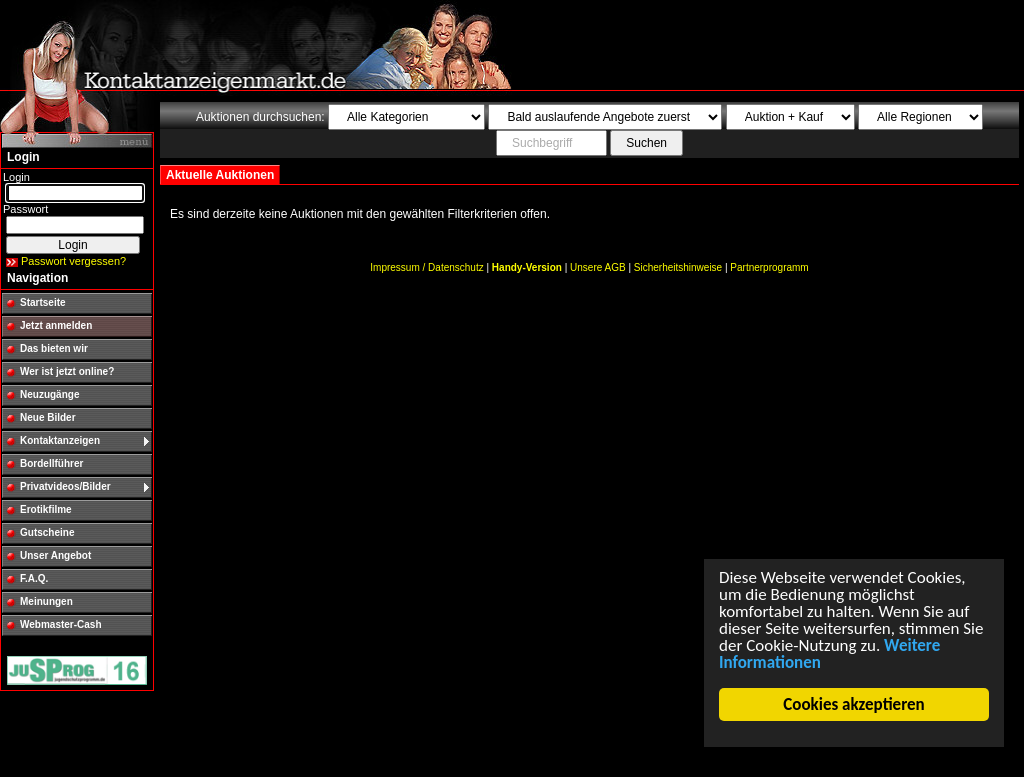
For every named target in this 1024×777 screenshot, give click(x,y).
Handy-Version (527, 267)
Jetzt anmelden (56, 325)
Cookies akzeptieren (854, 704)
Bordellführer (51, 463)
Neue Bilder (48, 417)
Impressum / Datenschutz (426, 267)
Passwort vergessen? (73, 261)
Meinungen (46, 601)
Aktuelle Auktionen (220, 175)
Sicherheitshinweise (678, 267)
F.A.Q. (34, 578)
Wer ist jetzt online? (67, 371)
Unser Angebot (55, 555)
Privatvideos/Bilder (65, 486)
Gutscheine (47, 532)
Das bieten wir (54, 348)
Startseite (43, 302)
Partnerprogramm (769, 267)
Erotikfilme (46, 509)
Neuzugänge (49, 394)
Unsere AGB (598, 267)
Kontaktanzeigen (60, 440)
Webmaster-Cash (61, 624)
